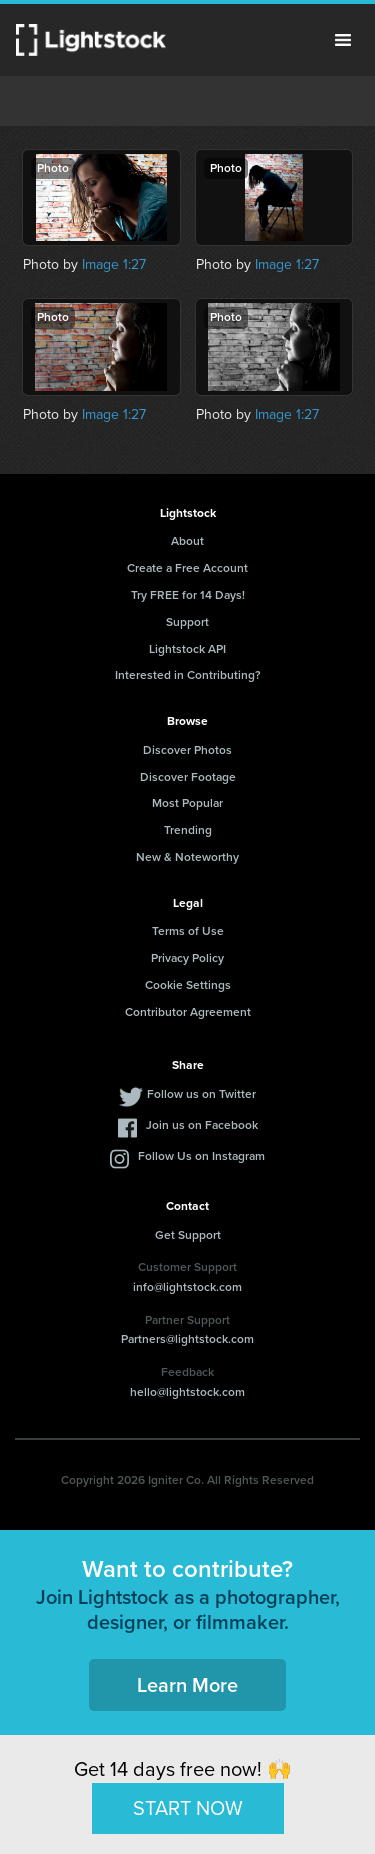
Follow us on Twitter (201, 1094)
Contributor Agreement (188, 1012)
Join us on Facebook (202, 1125)
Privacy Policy (187, 958)
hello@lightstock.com (187, 1392)
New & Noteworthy (187, 857)
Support (187, 622)
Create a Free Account (187, 568)
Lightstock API (187, 649)
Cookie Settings (188, 985)
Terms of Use (188, 931)
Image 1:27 (114, 264)
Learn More (187, 1685)
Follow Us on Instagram (201, 1156)
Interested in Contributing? (188, 675)
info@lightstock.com (187, 1287)
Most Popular (187, 803)
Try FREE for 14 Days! (188, 595)
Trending (188, 830)
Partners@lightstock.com (187, 1339)
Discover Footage (188, 777)
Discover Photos (187, 750)
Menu (343, 40)
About (187, 541)
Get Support (188, 1235)
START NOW (188, 1808)
